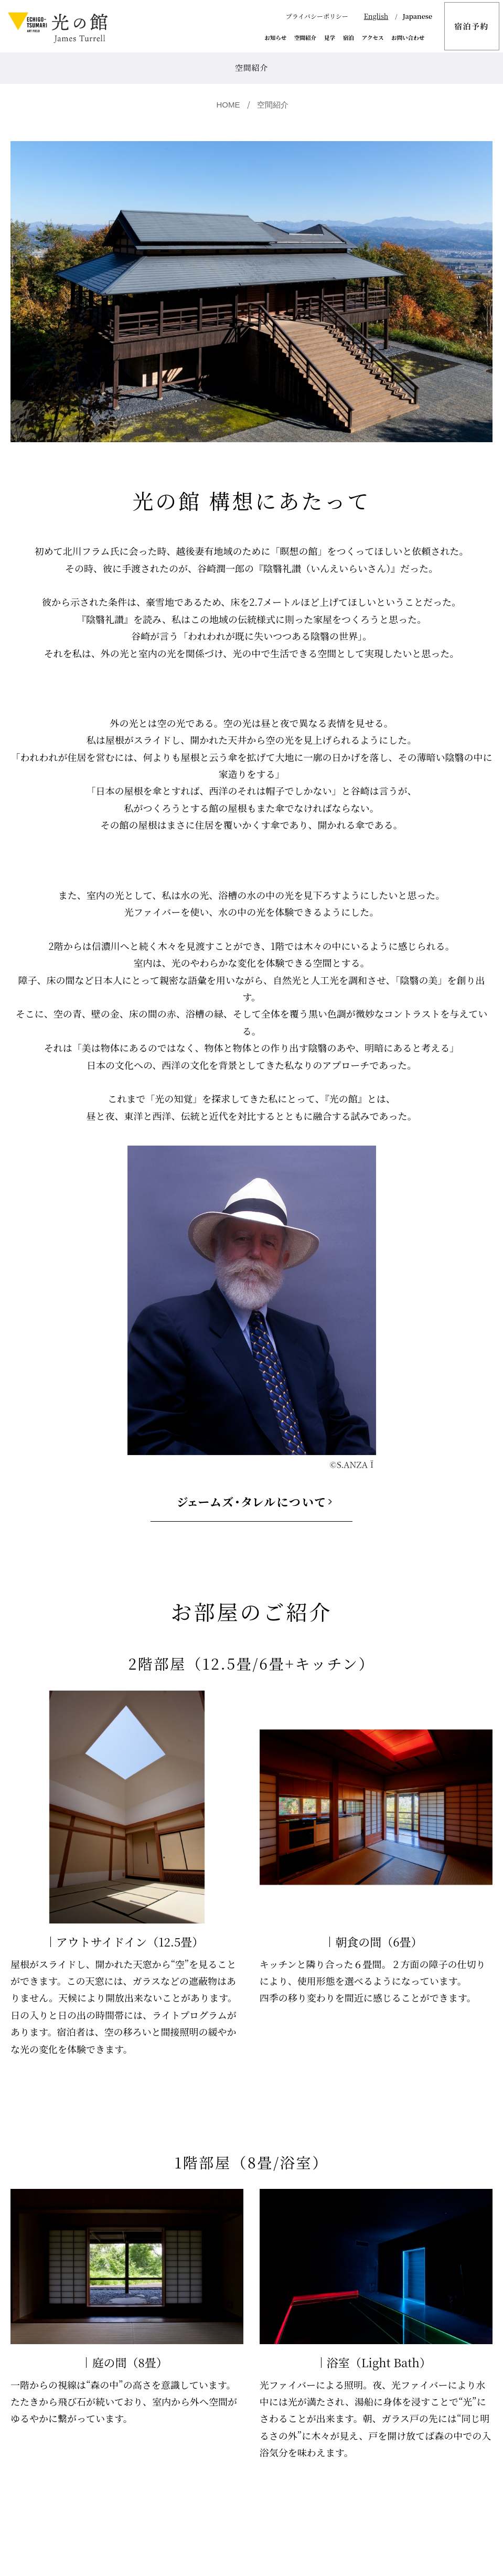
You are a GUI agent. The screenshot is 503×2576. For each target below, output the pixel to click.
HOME (228, 104)
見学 (329, 37)
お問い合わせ (407, 37)
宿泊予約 (471, 25)
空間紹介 (305, 37)
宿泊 (348, 37)
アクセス (373, 37)
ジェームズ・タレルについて (251, 1501)
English (376, 16)
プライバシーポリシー (317, 16)
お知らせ (276, 37)
